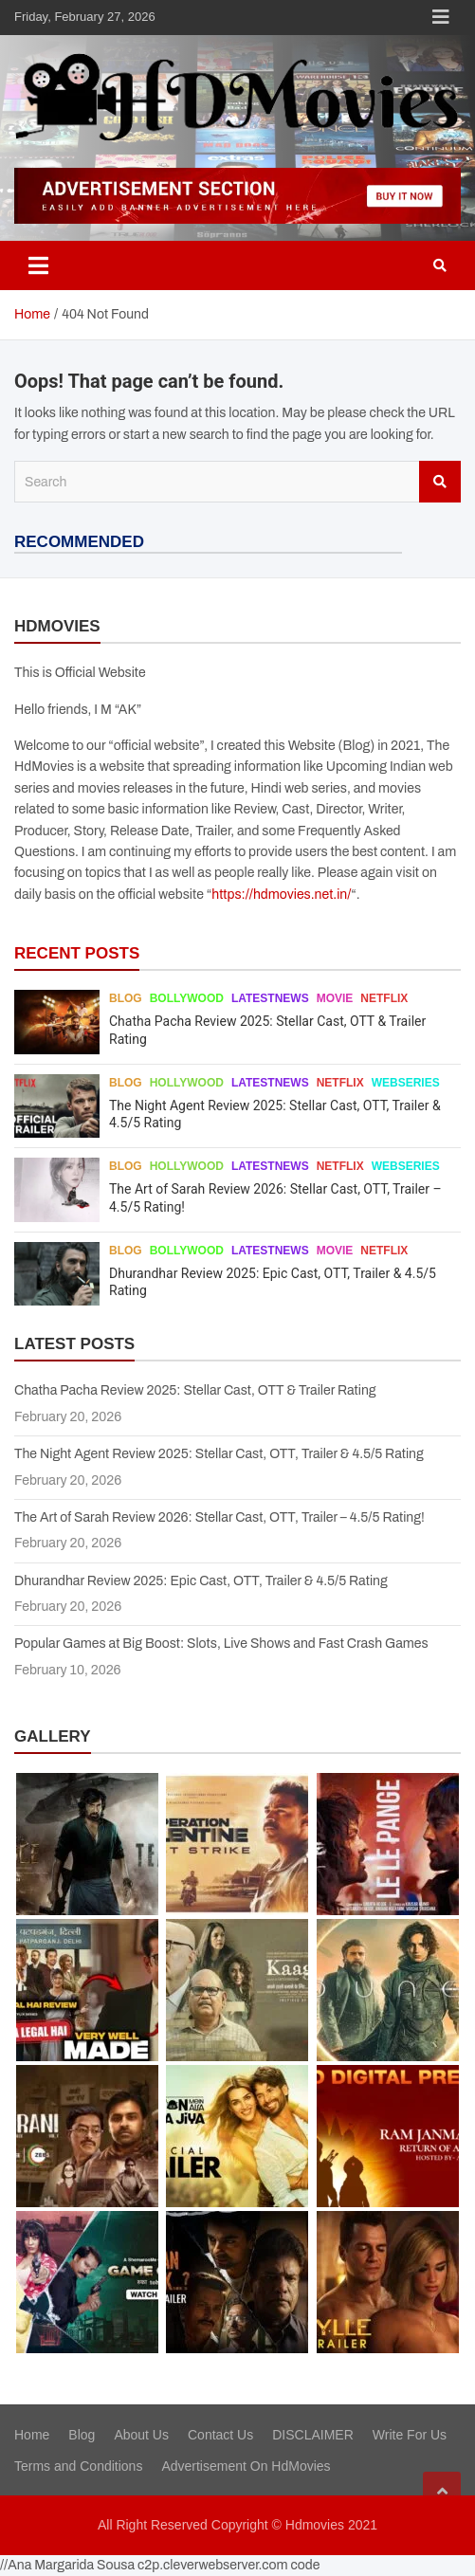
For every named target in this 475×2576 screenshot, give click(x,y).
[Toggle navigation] (38, 265)
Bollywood (187, 998)
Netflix (384, 998)
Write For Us (410, 2434)
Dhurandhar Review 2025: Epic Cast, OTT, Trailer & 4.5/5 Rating (201, 1581)
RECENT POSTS (76, 953)
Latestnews (270, 998)
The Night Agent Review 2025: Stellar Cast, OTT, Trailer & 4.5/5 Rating (219, 1454)
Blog (125, 998)
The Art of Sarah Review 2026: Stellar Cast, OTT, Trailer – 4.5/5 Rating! (219, 1517)
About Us (141, 2434)
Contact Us (220, 2434)
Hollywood (187, 1082)
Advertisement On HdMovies (245, 2466)
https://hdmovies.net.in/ (281, 894)
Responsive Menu (441, 17)
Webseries (406, 1082)
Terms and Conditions (78, 2466)
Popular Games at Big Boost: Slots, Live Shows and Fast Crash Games (221, 1643)
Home (31, 2434)
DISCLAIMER (313, 2434)
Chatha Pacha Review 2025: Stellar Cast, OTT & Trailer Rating (195, 1390)
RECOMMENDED (79, 542)
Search (440, 481)
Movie (335, 998)
